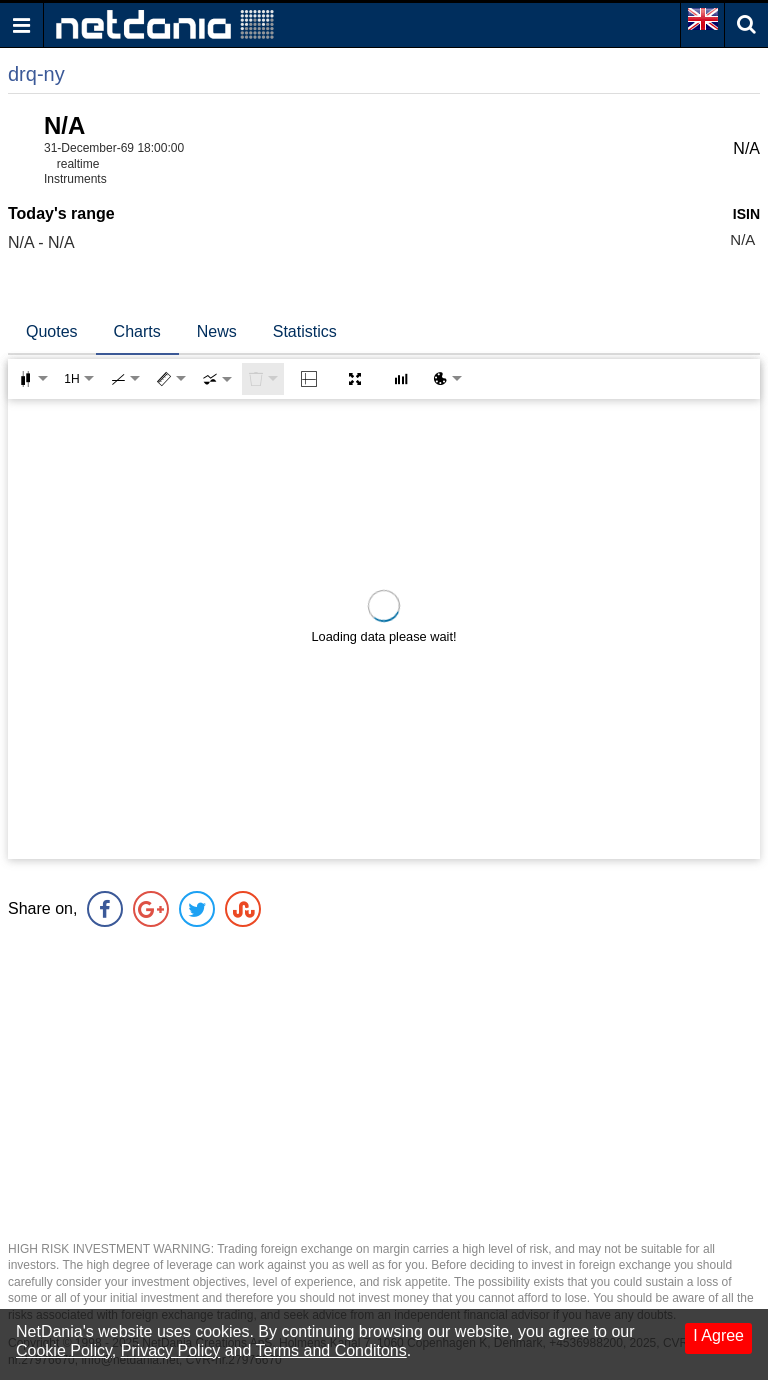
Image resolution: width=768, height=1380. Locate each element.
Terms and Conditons (331, 1350)
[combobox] (217, 379)
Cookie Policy (64, 1350)
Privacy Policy (171, 1350)
